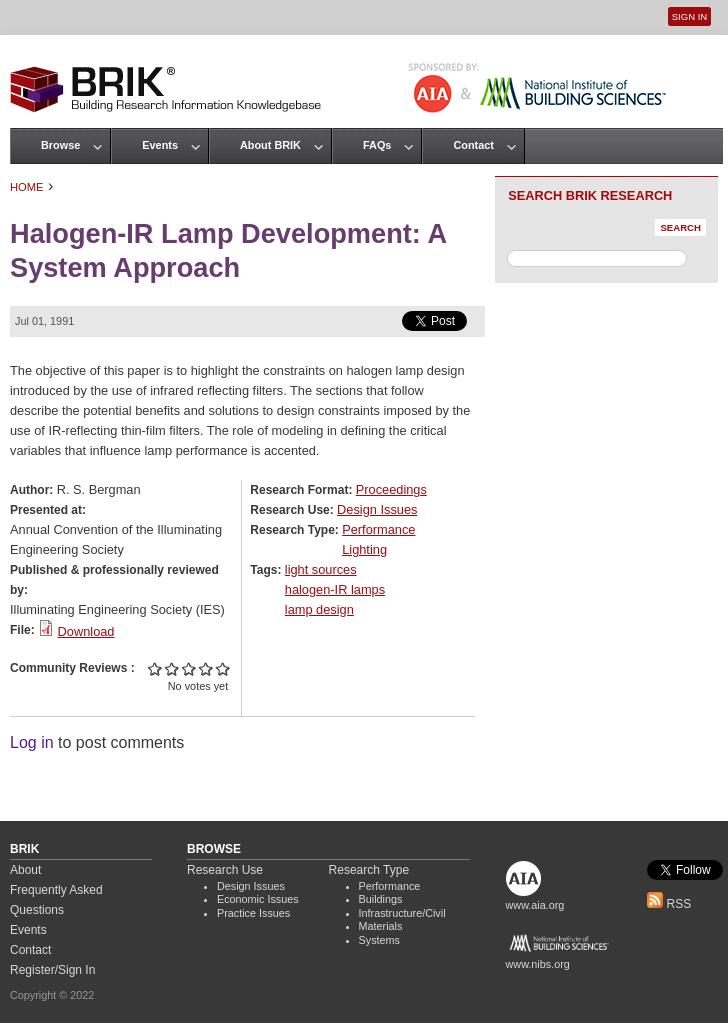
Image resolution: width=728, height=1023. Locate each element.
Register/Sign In (52, 970)
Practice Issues (253, 913)
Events (160, 145)
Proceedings (391, 489)
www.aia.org (535, 905)
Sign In (689, 16)
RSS (669, 904)
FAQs (377, 145)
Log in (32, 742)
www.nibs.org (538, 964)
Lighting (364, 549)
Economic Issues (258, 899)
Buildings (381, 899)
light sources (321, 569)
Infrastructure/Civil (402, 913)
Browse (60, 145)
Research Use (225, 870)
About (25, 870)
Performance (378, 529)
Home (27, 187)
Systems (379, 940)
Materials (381, 926)
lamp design (319, 609)
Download (86, 631)
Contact (473, 145)
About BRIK (270, 145)
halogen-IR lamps (335, 589)
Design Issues (377, 509)
